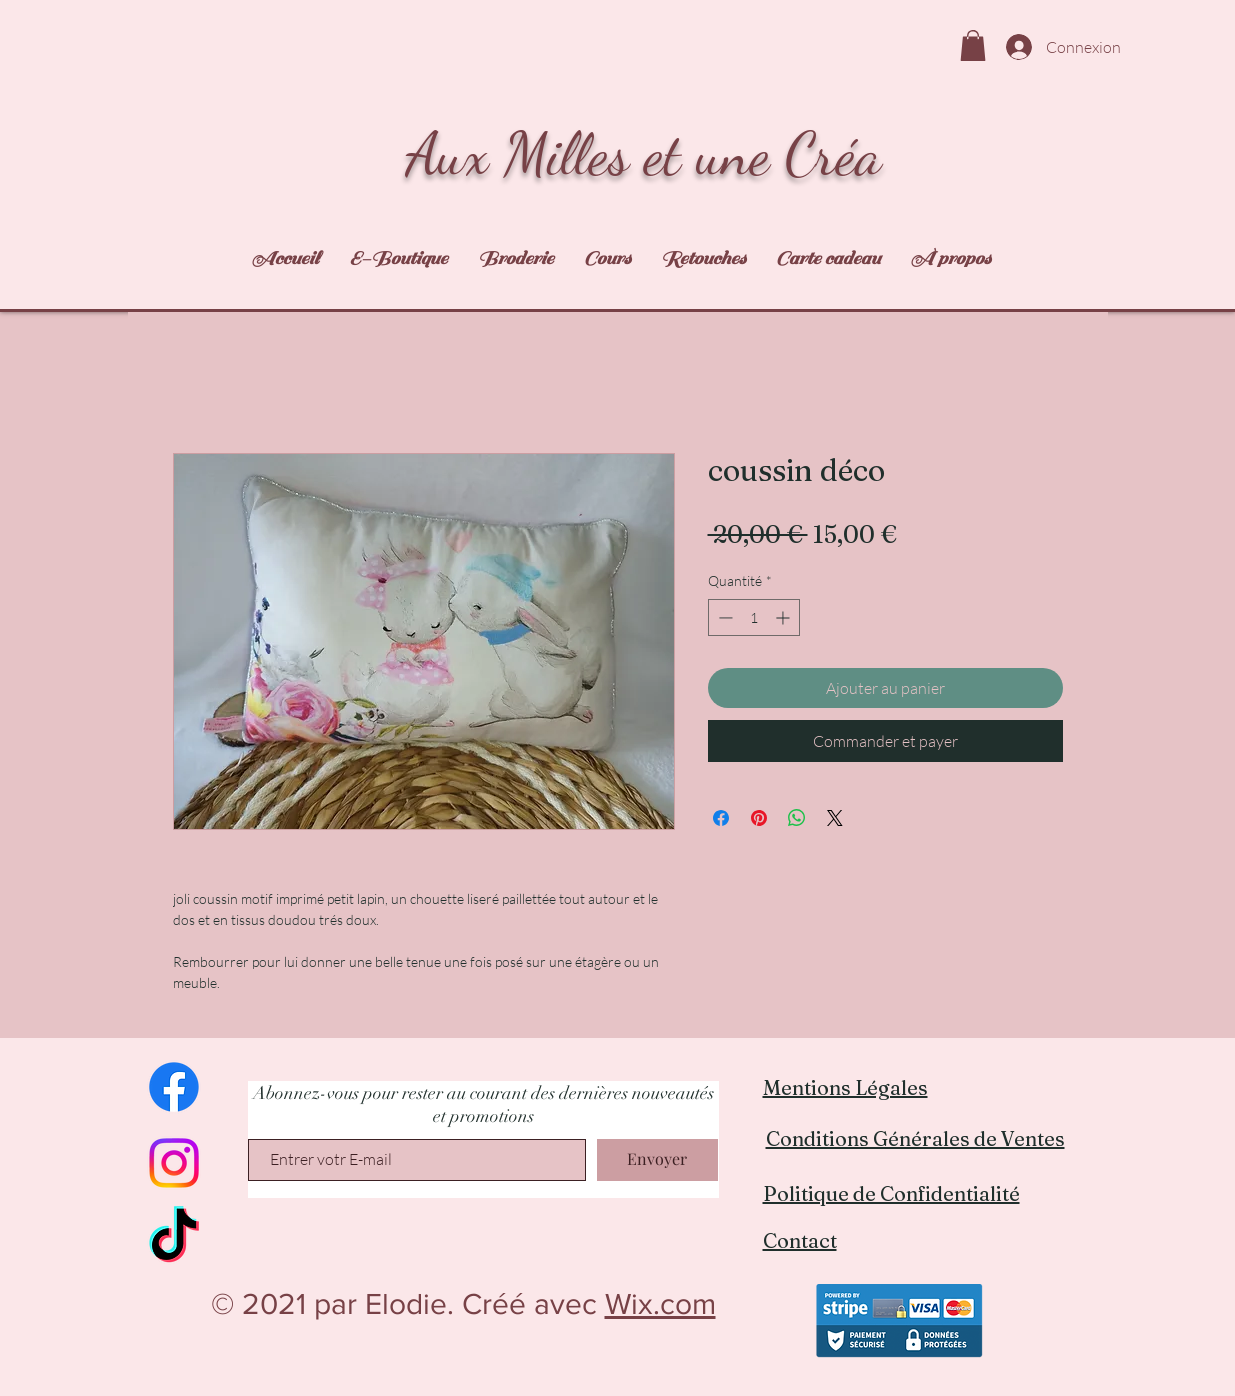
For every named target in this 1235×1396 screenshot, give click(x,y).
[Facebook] (174, 1087)
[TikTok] (174, 1239)
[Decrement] (723, 617)
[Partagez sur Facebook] (721, 818)
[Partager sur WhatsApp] (797, 818)
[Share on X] (835, 818)
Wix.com (660, 1304)
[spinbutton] (754, 617)
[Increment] (784, 617)
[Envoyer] (657, 1160)
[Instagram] (174, 1163)
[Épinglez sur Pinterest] (759, 818)
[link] (973, 45)
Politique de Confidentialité (891, 1193)
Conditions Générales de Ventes (915, 1138)
